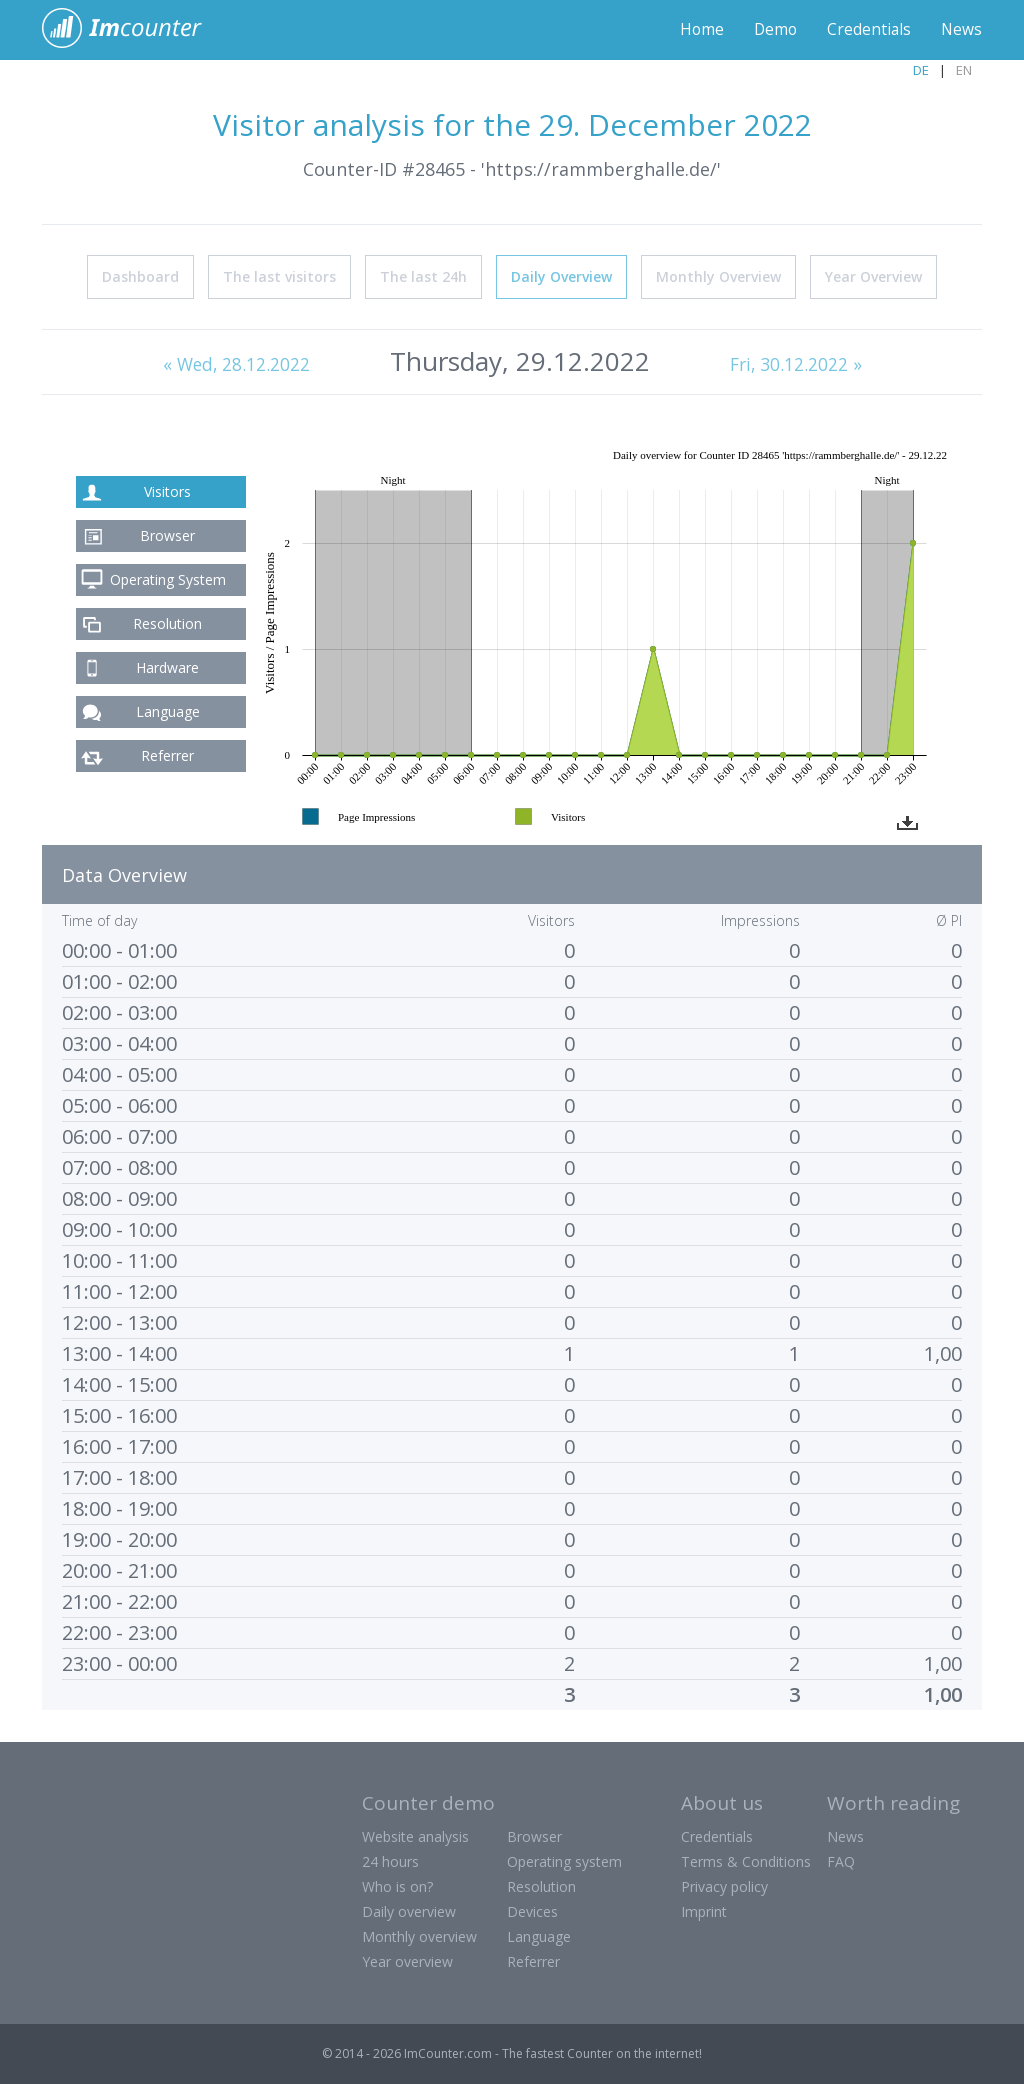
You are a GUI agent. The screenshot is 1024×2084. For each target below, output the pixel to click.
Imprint (704, 1911)
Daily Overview (561, 276)
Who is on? (397, 1886)
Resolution (167, 623)
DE (921, 70)
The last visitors (279, 276)
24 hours (390, 1861)
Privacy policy (724, 1886)
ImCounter (132, 30)
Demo (772, 30)
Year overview (407, 1961)
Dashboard (140, 276)
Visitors (167, 491)
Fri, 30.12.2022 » (797, 365)
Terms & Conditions (746, 1861)
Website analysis (415, 1836)
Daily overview (409, 1911)
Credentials (867, 30)
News (961, 30)
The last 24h (423, 276)
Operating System (168, 579)
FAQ (841, 1861)
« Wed (235, 365)
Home (697, 30)
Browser (167, 535)
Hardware (167, 667)
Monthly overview (419, 1936)
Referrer (167, 755)
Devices (532, 1911)
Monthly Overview (718, 276)
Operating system (564, 1861)
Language (168, 711)
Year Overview (873, 276)
